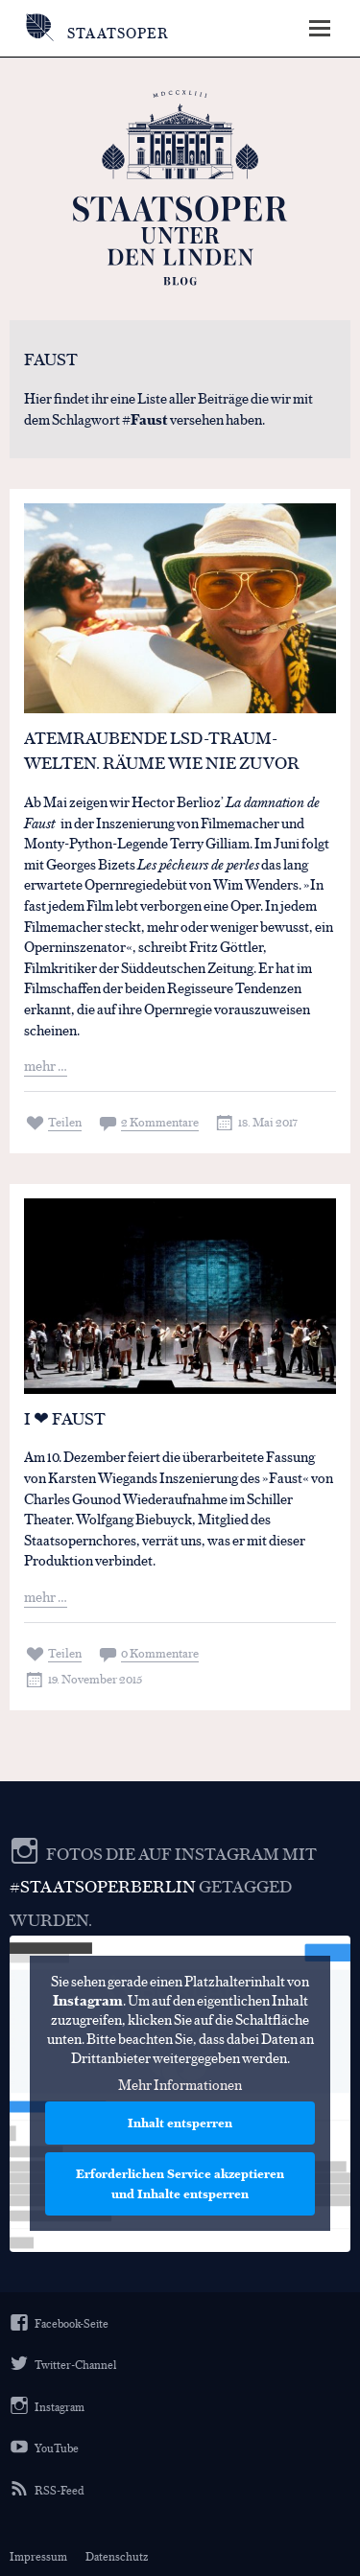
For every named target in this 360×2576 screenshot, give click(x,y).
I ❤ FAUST (65, 1417)
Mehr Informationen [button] (180, 2085)
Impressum (38, 2555)
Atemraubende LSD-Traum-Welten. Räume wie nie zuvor (162, 750)
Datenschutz (116, 2555)
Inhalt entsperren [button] (180, 2123)
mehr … (45, 1065)
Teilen (65, 1121)
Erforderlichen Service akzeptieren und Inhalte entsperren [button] (180, 2184)
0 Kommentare (160, 1652)
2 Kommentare (160, 1121)
